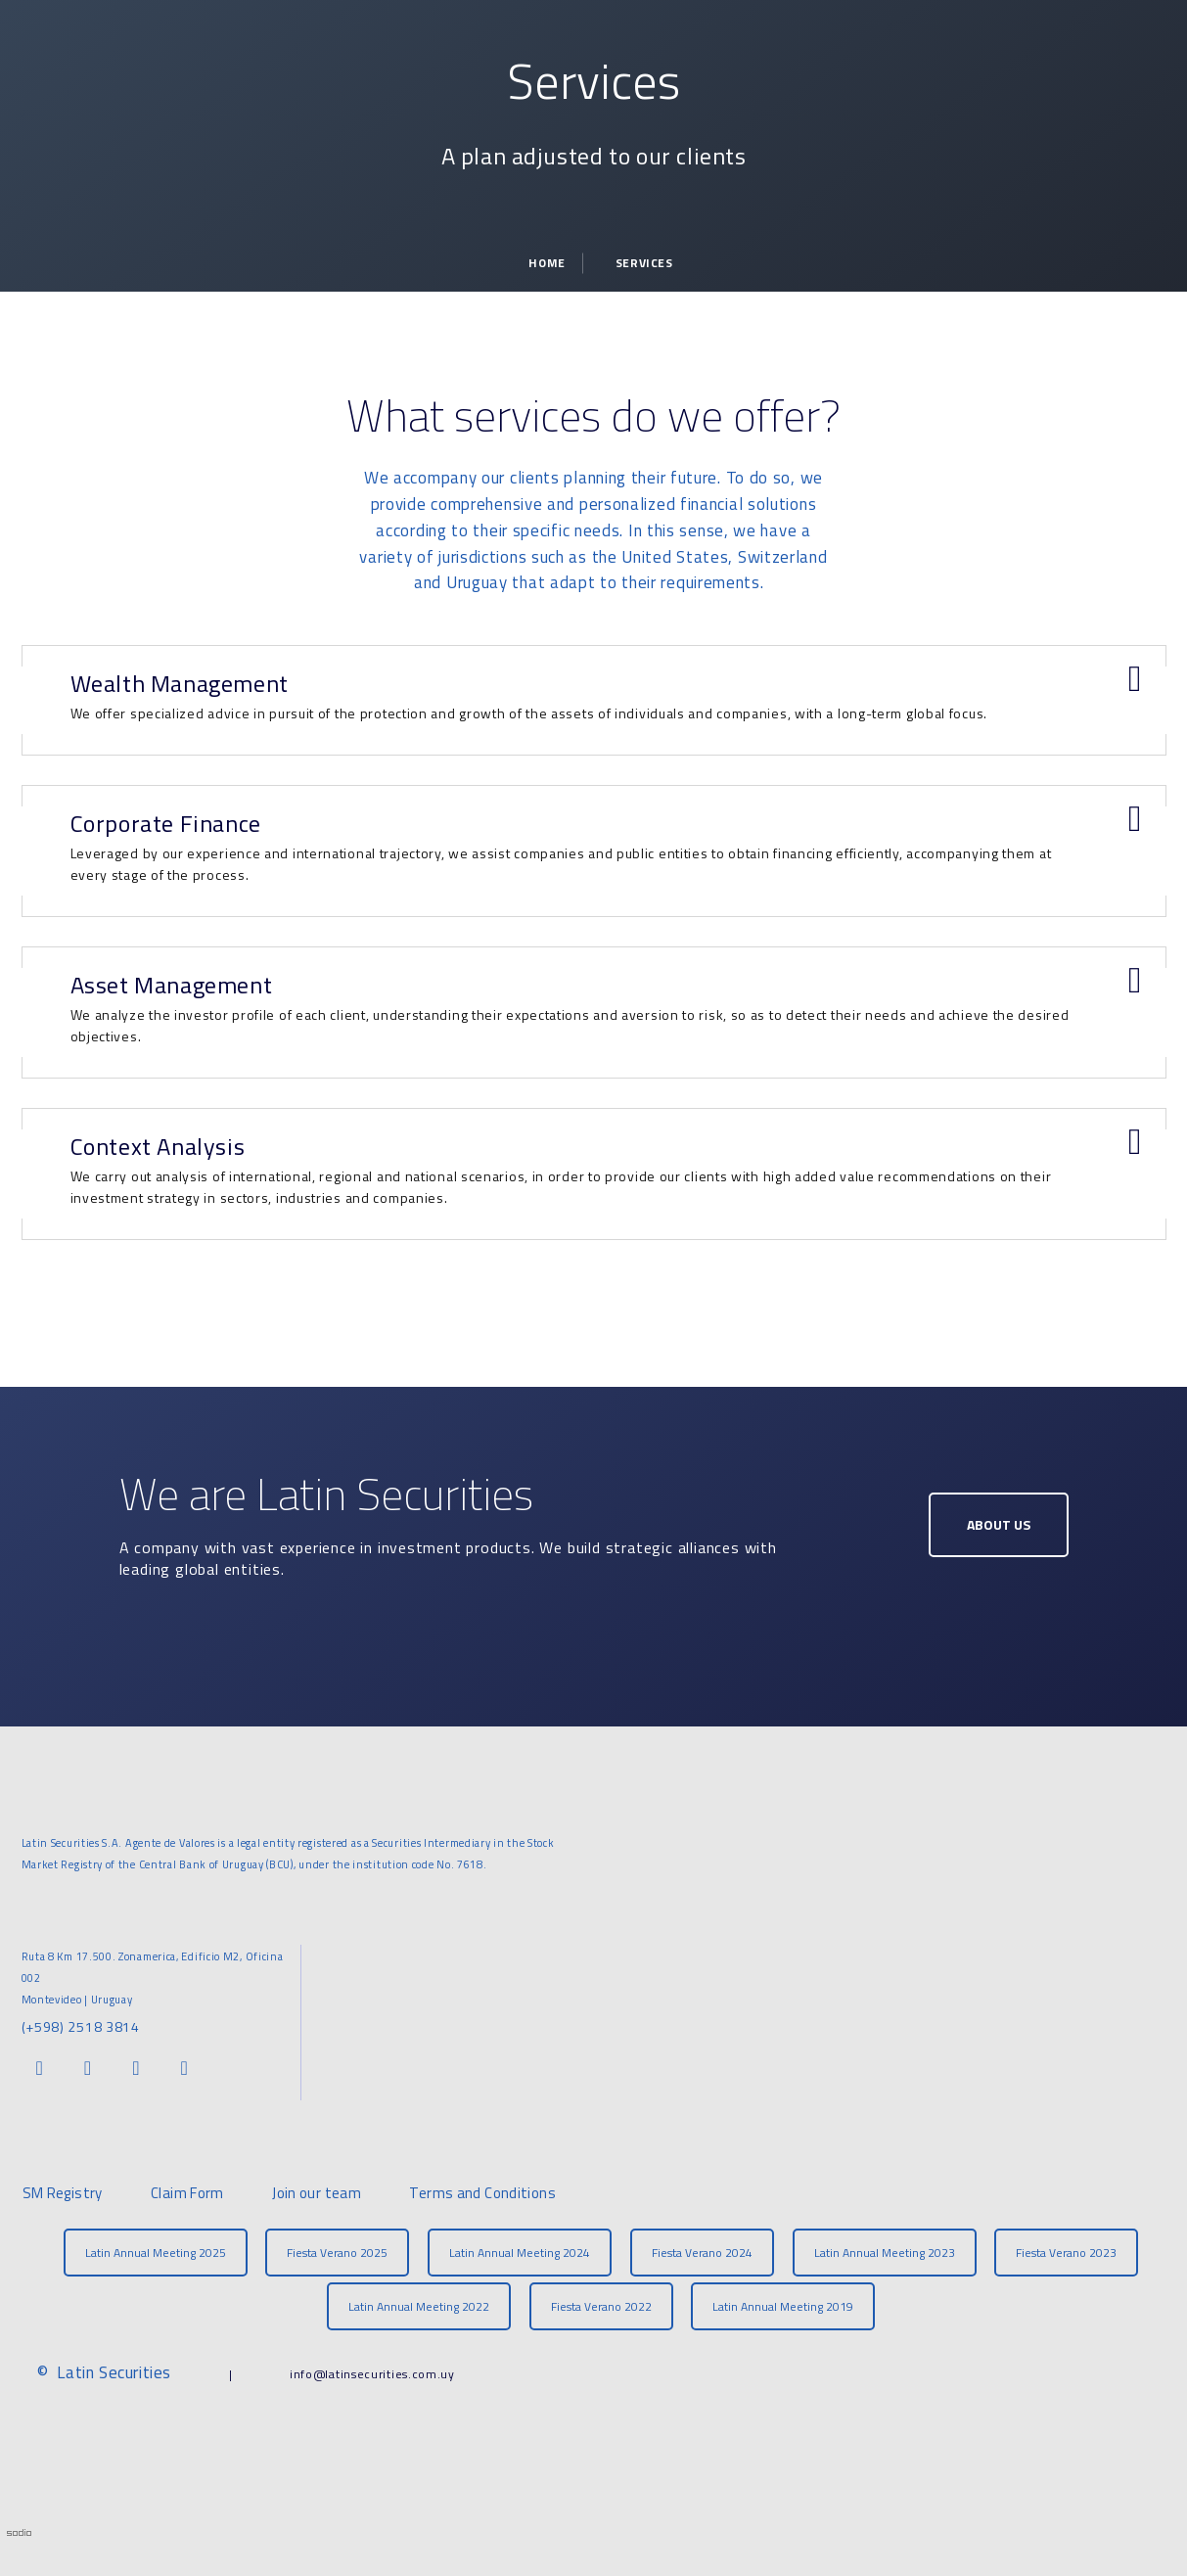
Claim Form (187, 2193)
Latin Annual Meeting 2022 (418, 2306)
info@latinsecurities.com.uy (372, 2374)
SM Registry (63, 2193)
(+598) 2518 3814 (81, 2026)
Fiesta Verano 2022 (601, 2306)
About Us (998, 1524)
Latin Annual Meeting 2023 (884, 2252)
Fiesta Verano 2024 (702, 2252)
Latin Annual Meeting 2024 (519, 2252)
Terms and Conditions (482, 2193)
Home (546, 262)
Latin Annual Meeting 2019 (782, 2306)
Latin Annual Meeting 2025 (155, 2252)
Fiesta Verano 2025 (337, 2252)
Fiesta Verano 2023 (1066, 2252)
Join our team (316, 2193)
